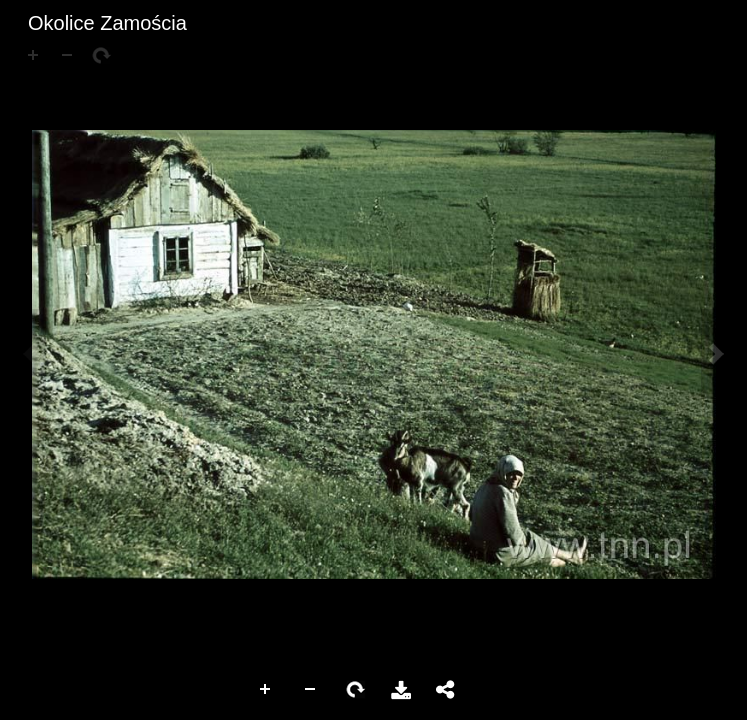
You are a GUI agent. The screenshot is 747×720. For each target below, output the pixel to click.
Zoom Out (311, 690)
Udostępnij (446, 690)
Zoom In (266, 690)
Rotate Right (356, 690)
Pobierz (401, 690)
